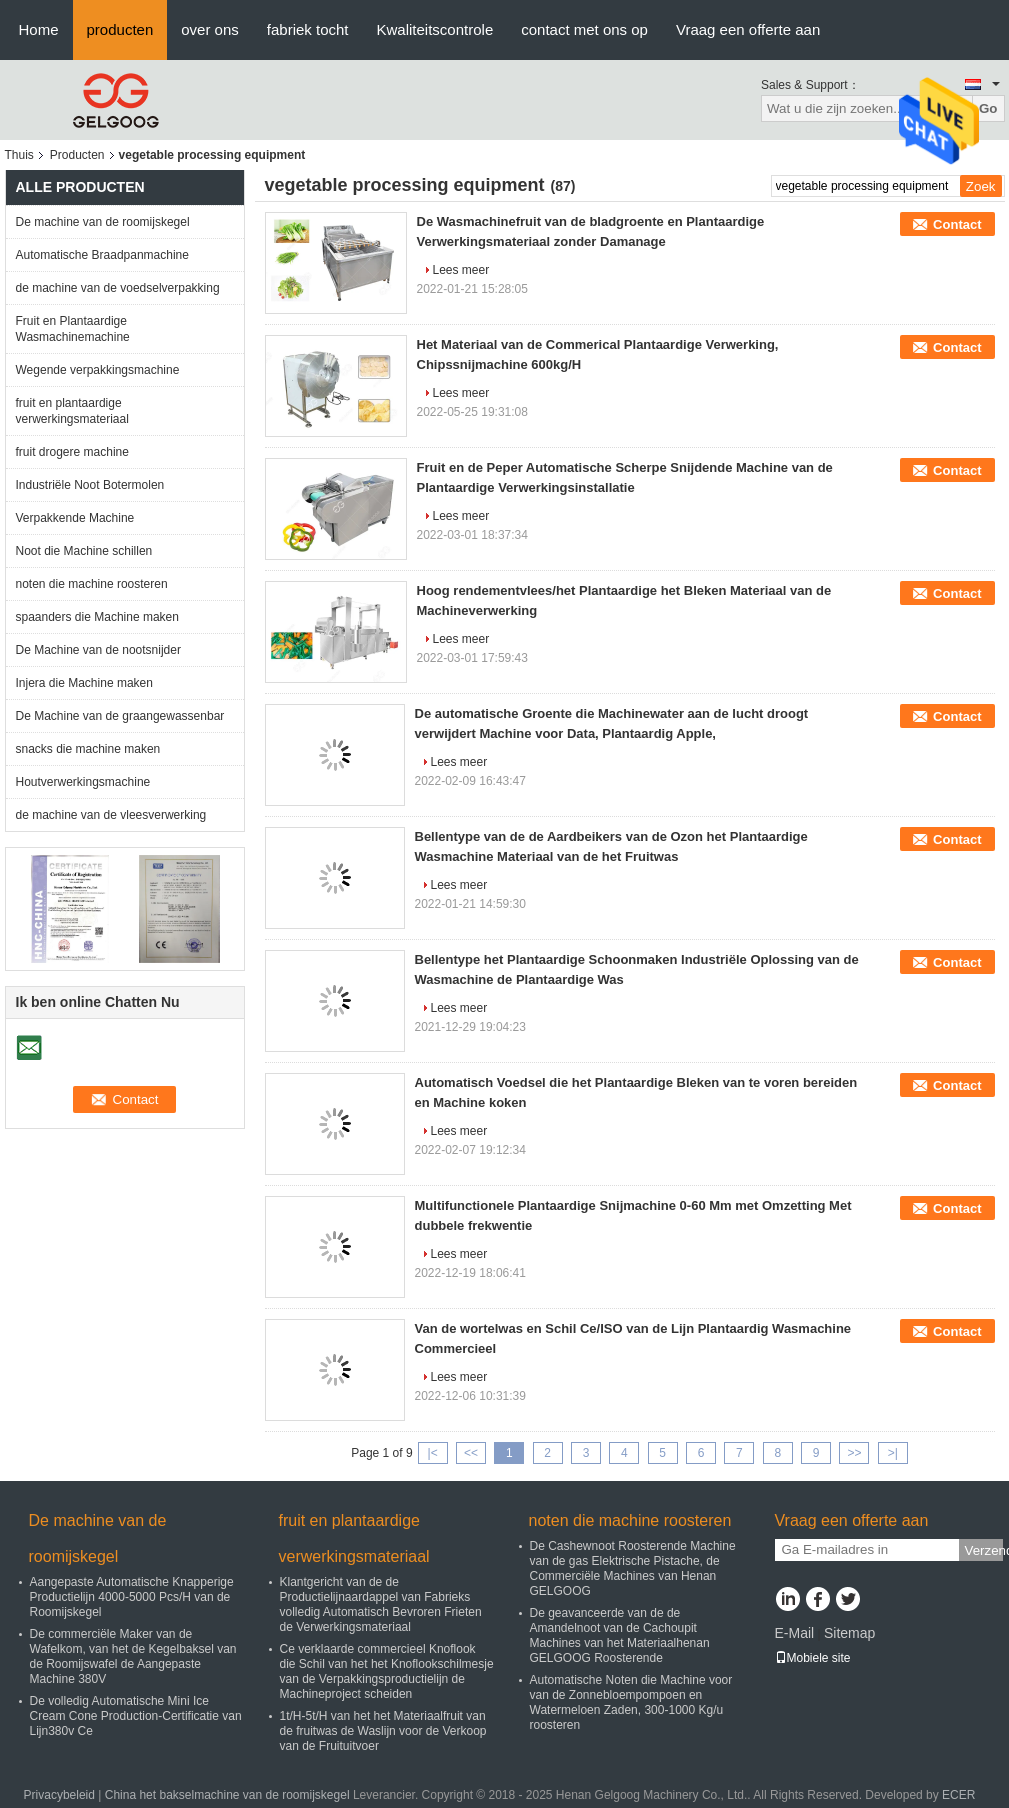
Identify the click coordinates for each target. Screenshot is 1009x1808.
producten (120, 29)
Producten (77, 155)
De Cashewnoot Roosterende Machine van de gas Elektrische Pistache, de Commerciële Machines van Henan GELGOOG (633, 1568)
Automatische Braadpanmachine (102, 255)
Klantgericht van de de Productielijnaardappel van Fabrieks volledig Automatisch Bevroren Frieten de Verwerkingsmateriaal (381, 1604)
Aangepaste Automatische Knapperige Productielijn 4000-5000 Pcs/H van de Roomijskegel (132, 1597)
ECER (958, 1795)
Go (988, 108)
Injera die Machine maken (84, 683)
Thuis (19, 155)
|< (433, 1453)
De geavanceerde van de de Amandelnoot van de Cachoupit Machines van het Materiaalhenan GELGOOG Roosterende (620, 1635)
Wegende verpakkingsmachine (98, 370)
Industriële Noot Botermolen (90, 485)
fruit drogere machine (72, 452)
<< (471, 1453)
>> (854, 1453)
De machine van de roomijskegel (103, 222)
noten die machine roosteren (92, 584)
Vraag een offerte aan (748, 29)
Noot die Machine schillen (84, 551)
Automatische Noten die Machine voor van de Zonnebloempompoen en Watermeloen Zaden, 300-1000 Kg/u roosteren (631, 1702)
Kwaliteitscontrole (435, 29)
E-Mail (795, 1633)
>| (893, 1453)
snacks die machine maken (88, 749)
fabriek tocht (308, 29)
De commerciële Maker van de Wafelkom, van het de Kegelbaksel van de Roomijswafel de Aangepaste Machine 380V (133, 1656)
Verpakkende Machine (75, 518)
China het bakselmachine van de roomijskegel (227, 1795)
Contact (957, 224)
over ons (210, 29)
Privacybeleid (59, 1795)
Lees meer (461, 270)
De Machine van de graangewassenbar (120, 716)
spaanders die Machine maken (97, 617)
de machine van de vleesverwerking (111, 815)
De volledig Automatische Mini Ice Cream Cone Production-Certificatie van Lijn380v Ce (136, 1716)
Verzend (984, 1550)
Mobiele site (813, 1658)
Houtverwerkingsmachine (83, 782)
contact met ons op (584, 29)
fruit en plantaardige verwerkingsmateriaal (72, 411)
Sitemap (849, 1633)
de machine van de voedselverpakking (118, 288)
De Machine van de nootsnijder (98, 650)
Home (39, 29)
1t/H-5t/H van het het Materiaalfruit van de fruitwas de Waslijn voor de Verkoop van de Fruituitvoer (383, 1731)
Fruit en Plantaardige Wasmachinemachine (73, 329)
